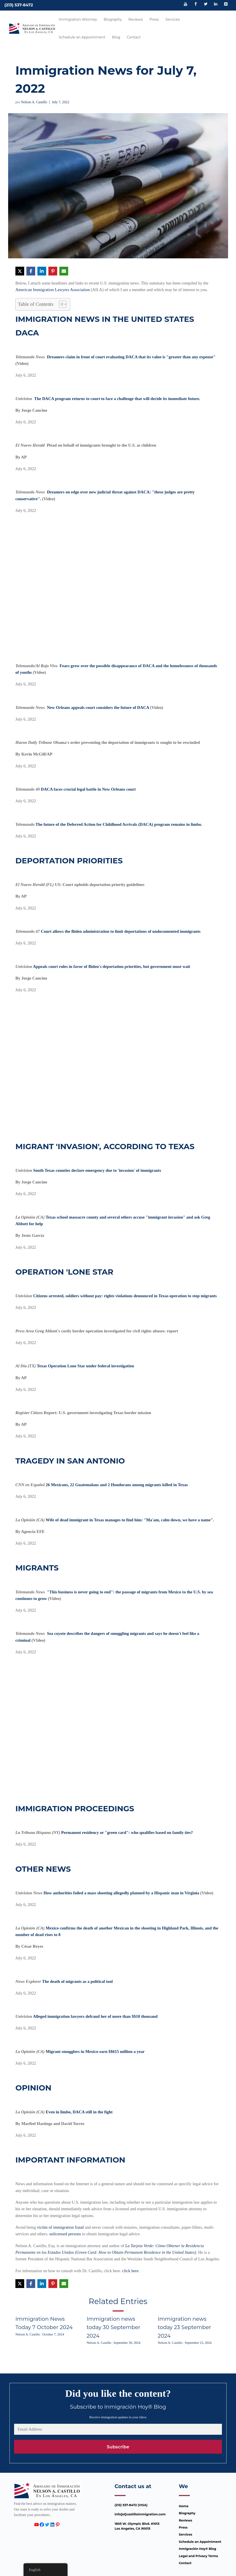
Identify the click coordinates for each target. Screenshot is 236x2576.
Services (172, 19)
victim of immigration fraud (60, 2227)
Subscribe (118, 2446)
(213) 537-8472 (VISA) (131, 2505)
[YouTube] (185, 4)
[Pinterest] (225, 4)
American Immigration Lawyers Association (52, 289)
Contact (134, 37)
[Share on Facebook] (30, 271)
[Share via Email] (63, 271)
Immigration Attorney (78, 19)
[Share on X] (19, 271)
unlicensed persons (65, 2234)
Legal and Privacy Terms (198, 2556)
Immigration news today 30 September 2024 (114, 2327)
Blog (116, 37)
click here (130, 2270)
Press (154, 19)
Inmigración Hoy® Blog (197, 2549)
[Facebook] (196, 4)
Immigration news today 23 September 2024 (184, 2327)
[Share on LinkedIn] (41, 271)
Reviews (135, 19)
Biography (113, 19)
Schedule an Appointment (82, 37)
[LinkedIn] (216, 4)
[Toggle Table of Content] (61, 304)
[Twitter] (205, 4)
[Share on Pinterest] (52, 271)
